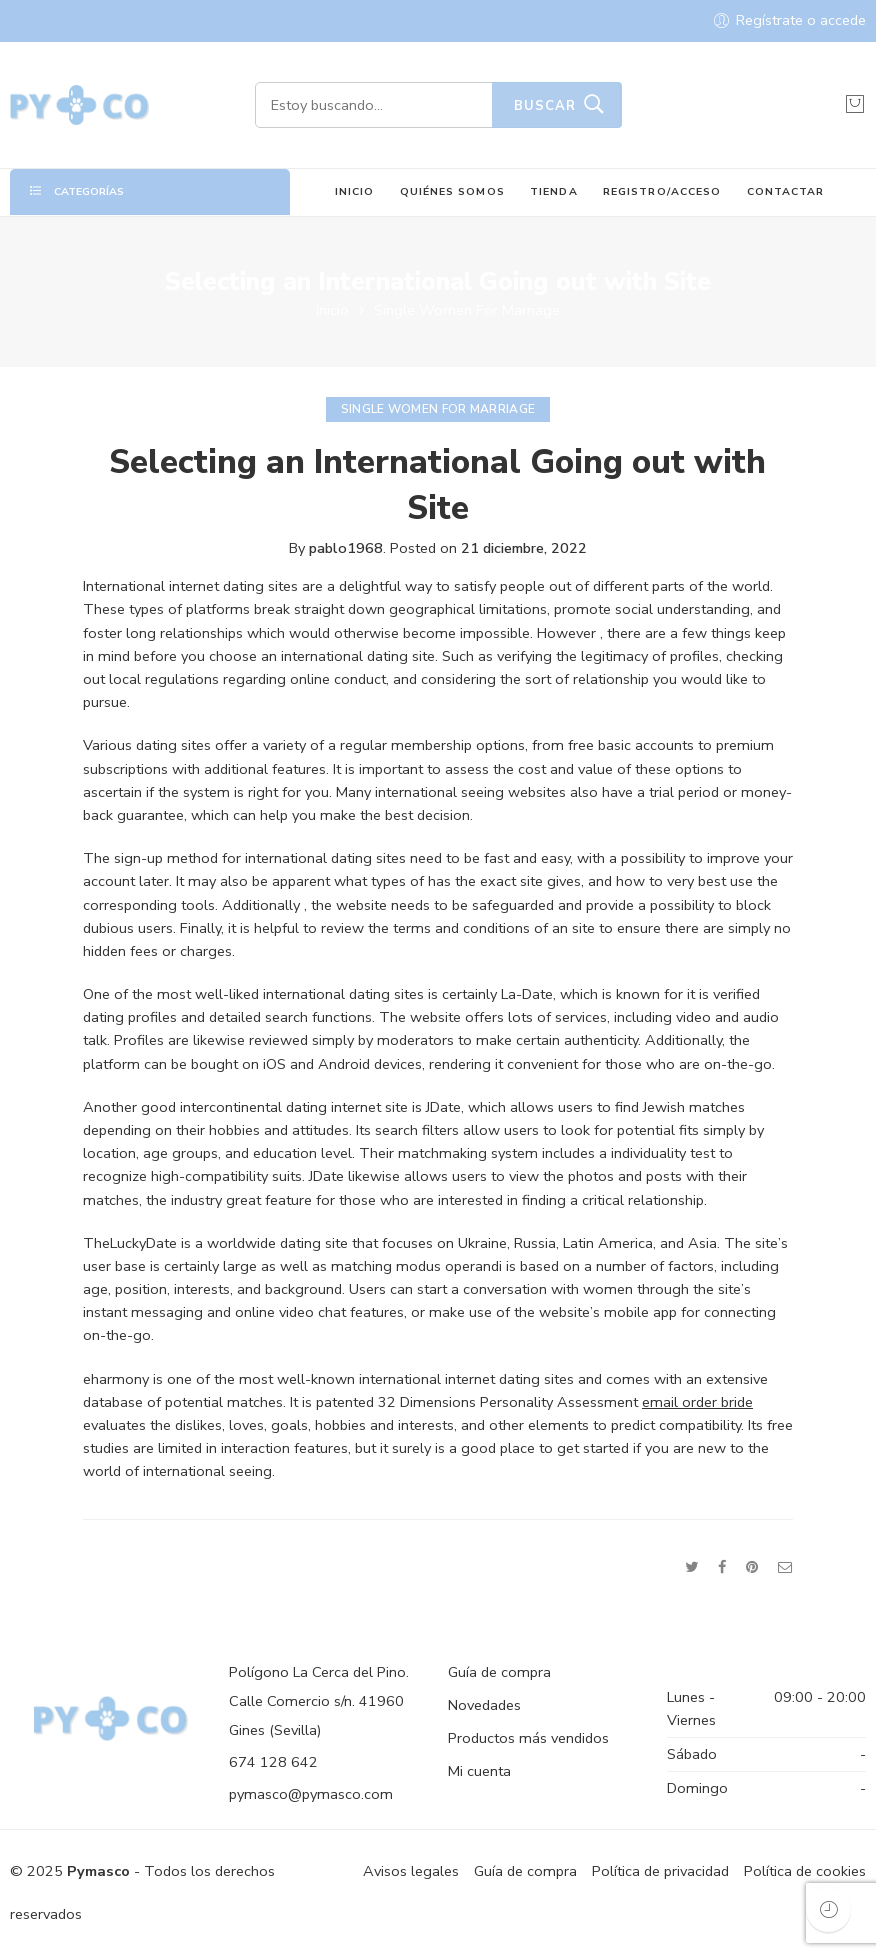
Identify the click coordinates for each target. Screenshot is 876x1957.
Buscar (545, 106)
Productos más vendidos (528, 1738)
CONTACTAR (786, 191)
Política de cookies (805, 1871)
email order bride (697, 1402)
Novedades (484, 1705)
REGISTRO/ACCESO (662, 191)
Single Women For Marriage (467, 310)
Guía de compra (499, 1672)
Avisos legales (411, 1871)
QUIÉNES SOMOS (452, 191)
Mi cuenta (479, 1771)
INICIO (354, 191)
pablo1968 (346, 548)
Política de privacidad (660, 1871)
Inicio (332, 310)
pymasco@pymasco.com (311, 1794)
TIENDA (553, 191)
